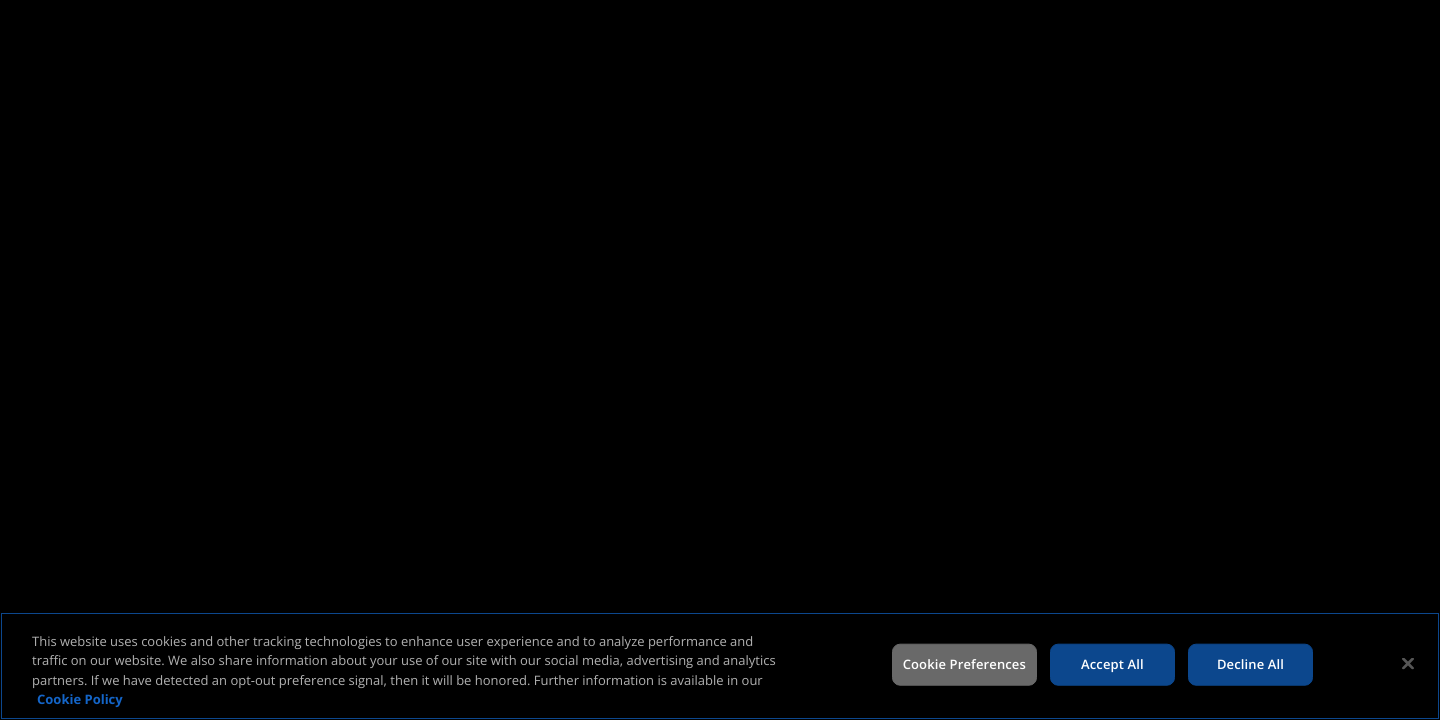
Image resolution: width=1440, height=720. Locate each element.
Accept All (1112, 664)
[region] (720, 666)
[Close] (1408, 663)
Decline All (1250, 664)
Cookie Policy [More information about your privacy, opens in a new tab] (80, 699)
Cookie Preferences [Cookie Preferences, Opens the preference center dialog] (964, 664)
